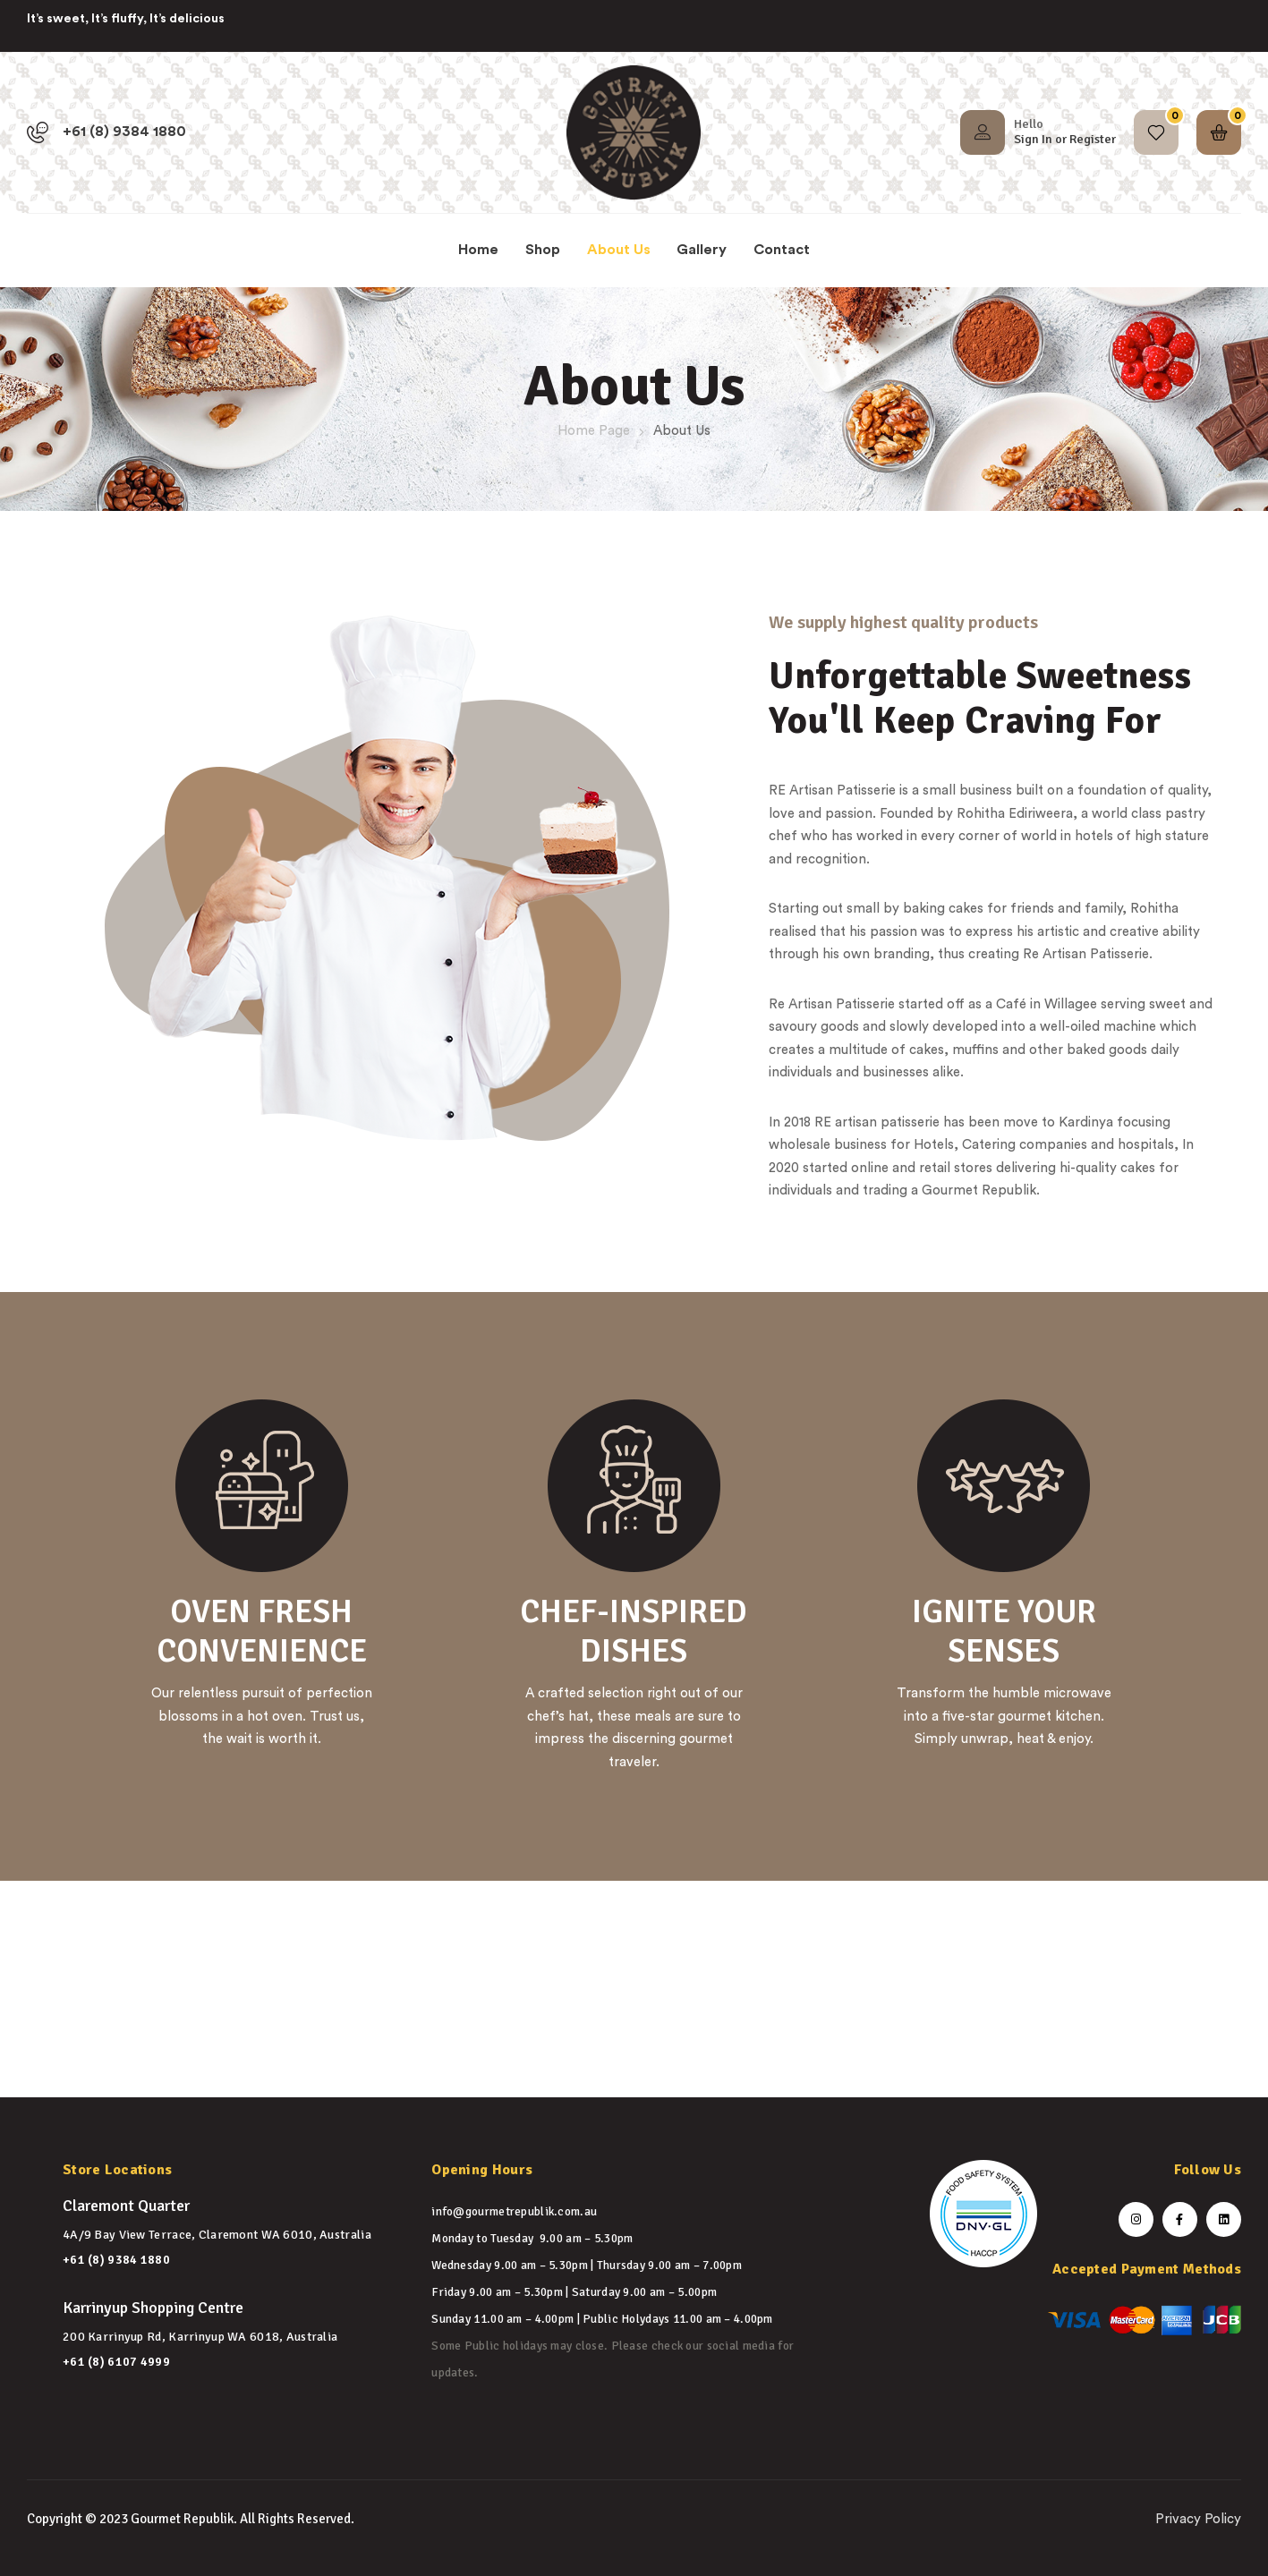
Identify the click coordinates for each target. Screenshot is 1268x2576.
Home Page (593, 431)
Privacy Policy (1198, 2519)
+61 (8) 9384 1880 (116, 2259)
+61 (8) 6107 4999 (116, 2361)
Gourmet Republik (182, 2519)
